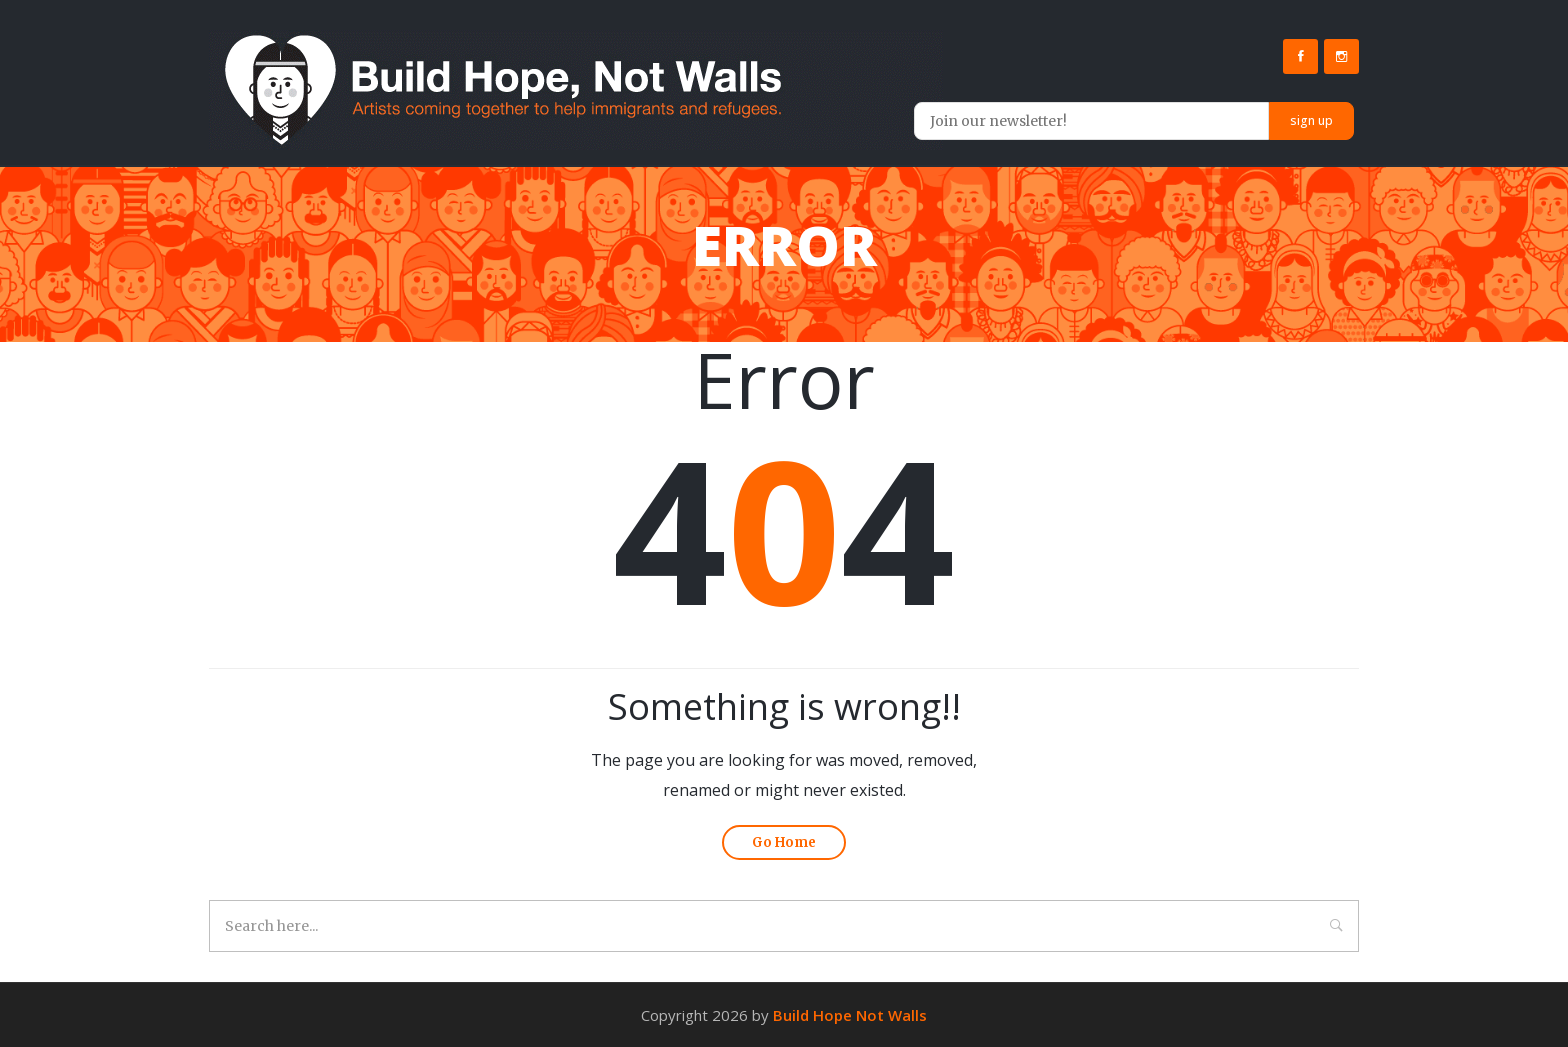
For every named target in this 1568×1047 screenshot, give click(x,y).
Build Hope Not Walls (850, 1015)
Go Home (784, 842)
